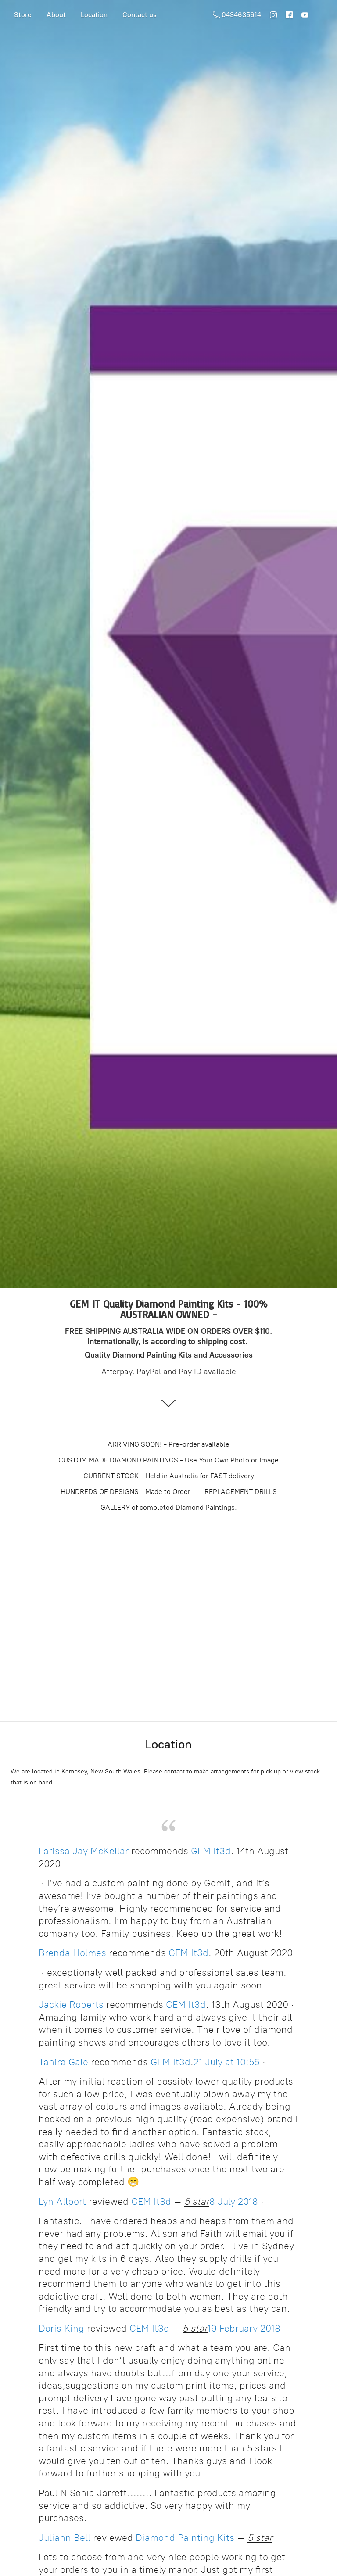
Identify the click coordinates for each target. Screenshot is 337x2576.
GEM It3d (211, 1851)
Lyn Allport (62, 2201)
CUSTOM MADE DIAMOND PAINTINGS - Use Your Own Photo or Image (168, 1460)
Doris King (61, 2328)
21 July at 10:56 (227, 2062)
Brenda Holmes (72, 1953)
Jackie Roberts (71, 2004)
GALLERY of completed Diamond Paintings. (168, 1507)
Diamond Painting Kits (185, 2538)
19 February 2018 (244, 2328)
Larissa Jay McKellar (84, 1851)
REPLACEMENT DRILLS (240, 1491)
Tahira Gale (63, 2062)
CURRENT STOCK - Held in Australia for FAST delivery (168, 1476)
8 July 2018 (233, 2201)
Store (23, 15)
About (56, 15)
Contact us (139, 15)
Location (94, 15)
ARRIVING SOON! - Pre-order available (168, 1444)
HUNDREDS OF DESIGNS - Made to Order (125, 1491)
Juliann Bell (64, 2538)
